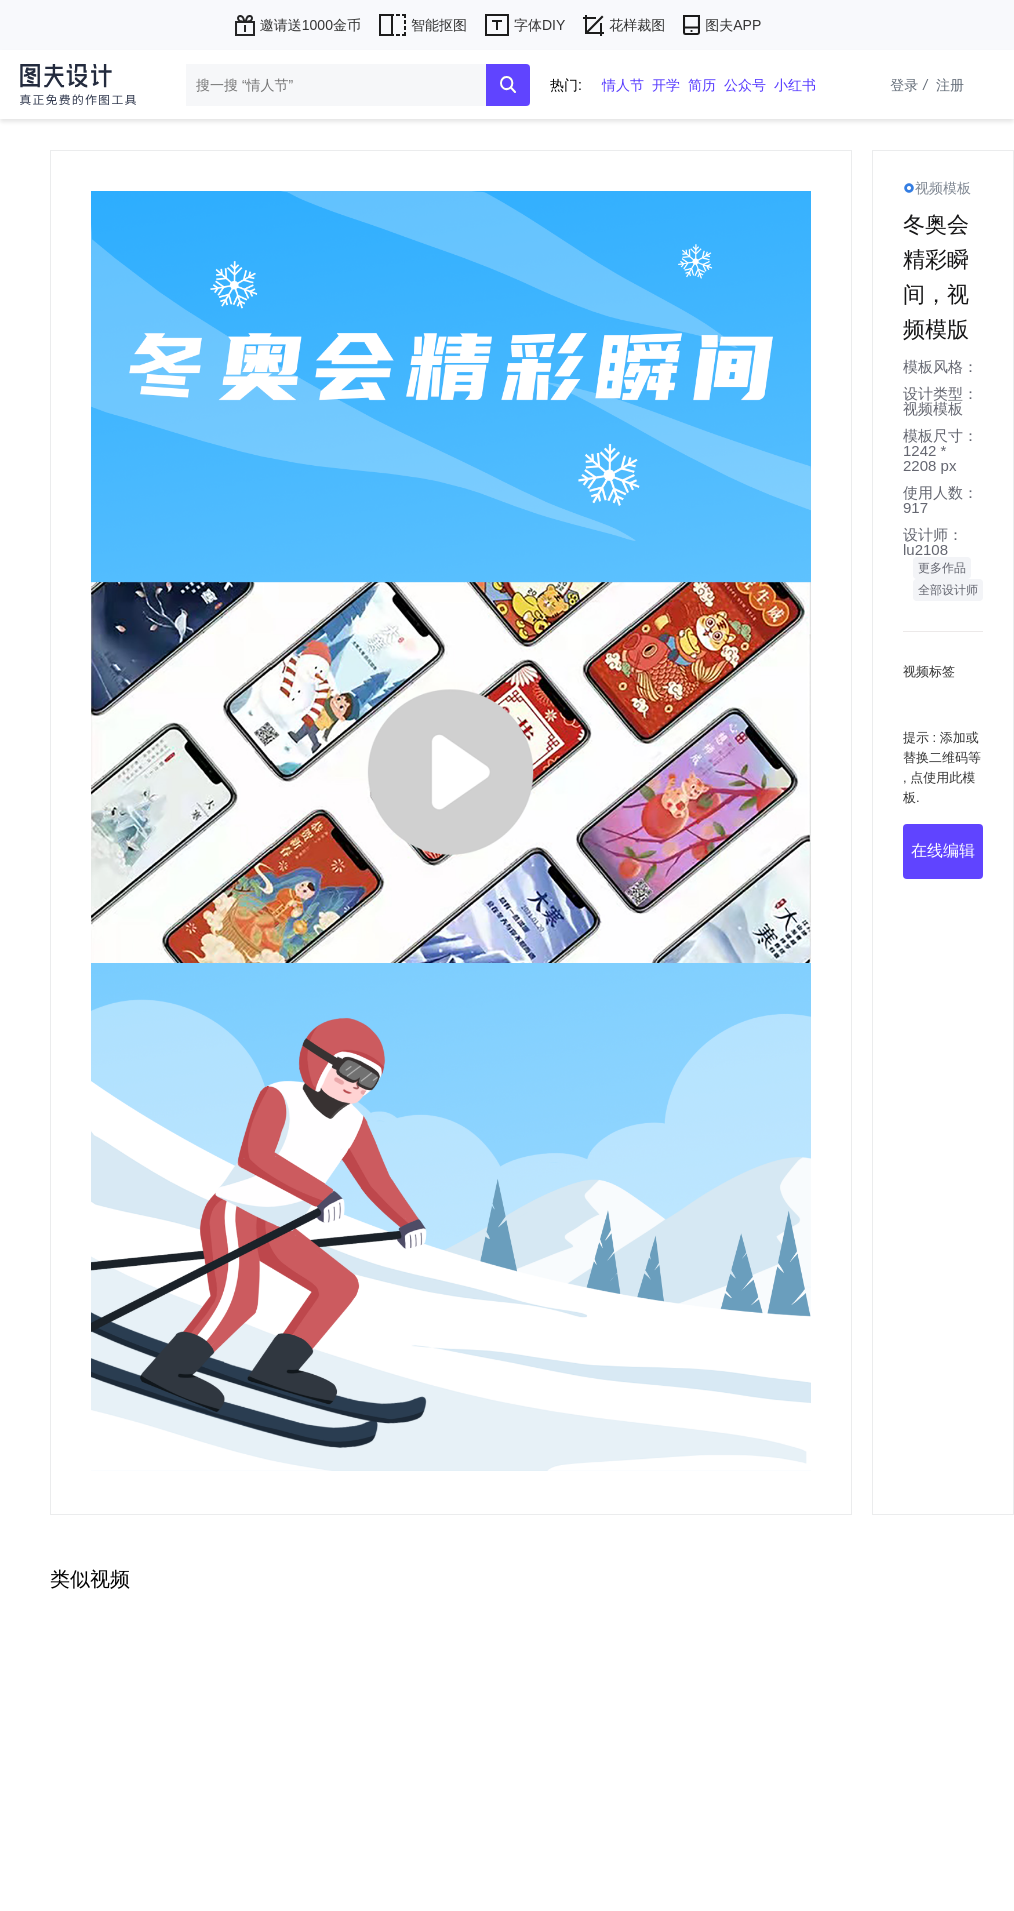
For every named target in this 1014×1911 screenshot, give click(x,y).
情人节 (623, 85)
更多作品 (942, 568)
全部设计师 (948, 590)
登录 (911, 85)
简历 (702, 85)
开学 (666, 85)
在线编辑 (943, 850)
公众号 (745, 85)
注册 (950, 85)
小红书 (795, 85)
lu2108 (925, 549)
